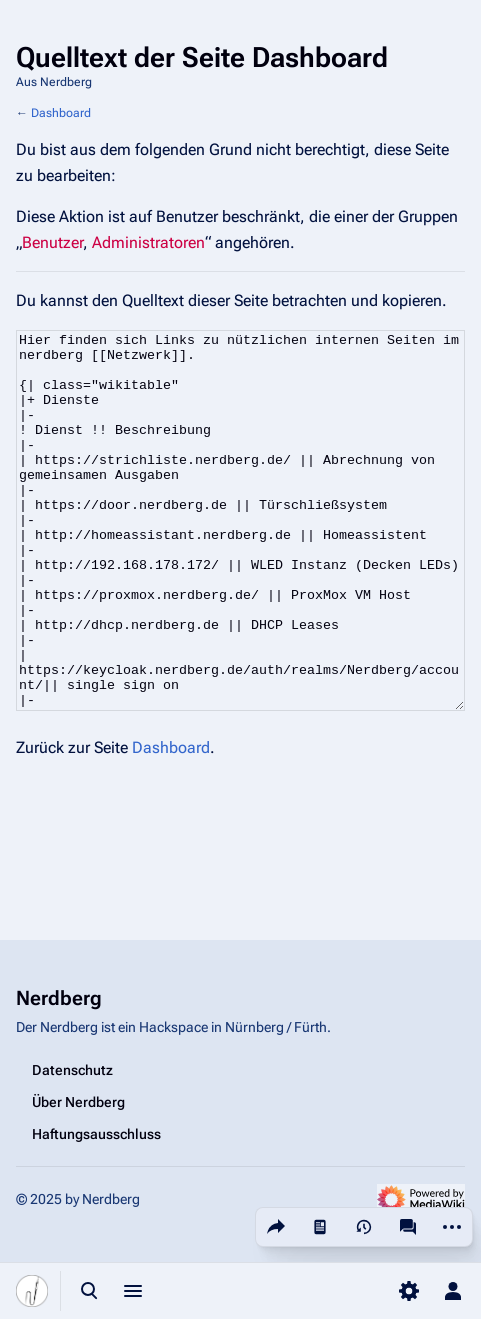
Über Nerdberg (78, 1102)
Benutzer (52, 242)
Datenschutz (72, 1070)
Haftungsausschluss (96, 1134)
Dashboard (61, 113)
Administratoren (148, 242)
